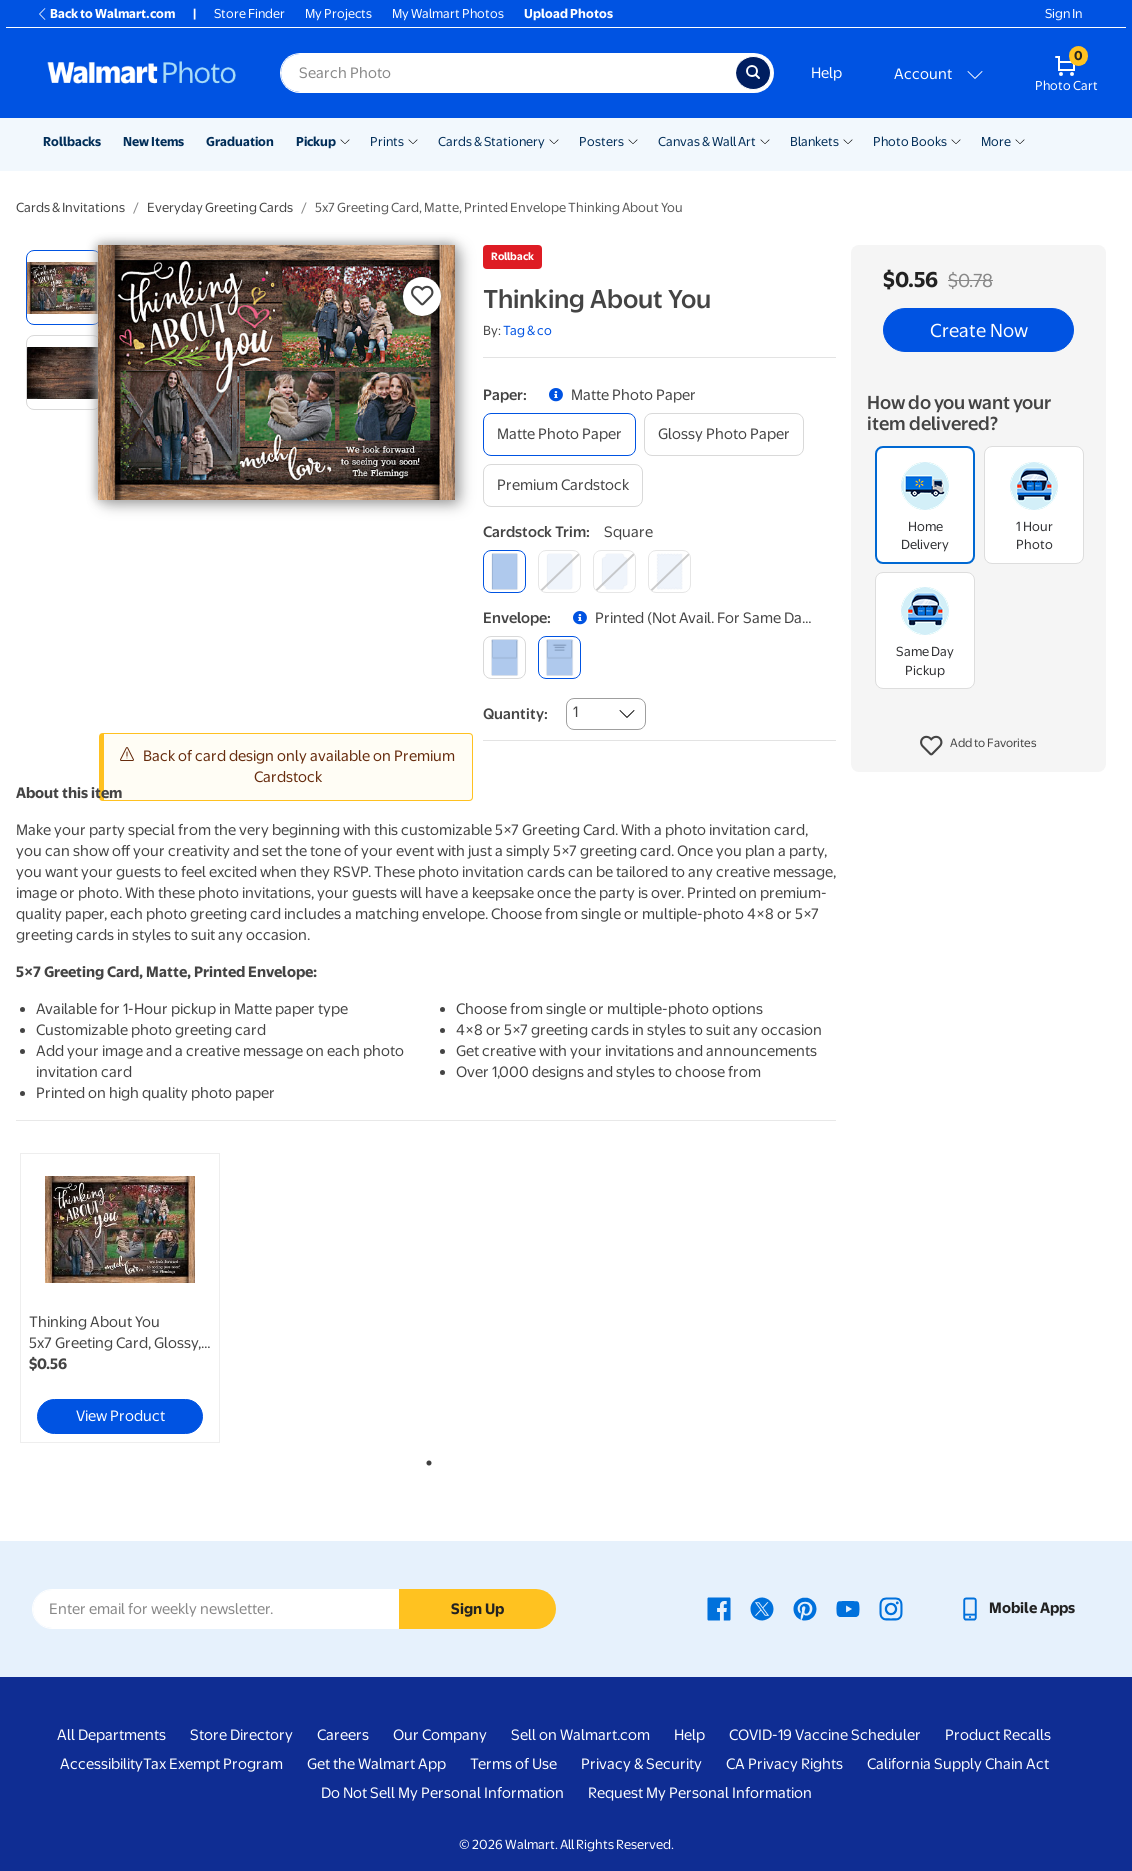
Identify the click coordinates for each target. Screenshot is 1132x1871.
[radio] (63, 287)
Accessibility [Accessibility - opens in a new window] (101, 1764)
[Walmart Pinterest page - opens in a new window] (805, 1608)
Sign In (1063, 13)
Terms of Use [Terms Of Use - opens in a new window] (513, 1764)
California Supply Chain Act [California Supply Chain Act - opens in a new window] (958, 1764)
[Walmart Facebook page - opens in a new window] (719, 1608)
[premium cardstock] (563, 485)
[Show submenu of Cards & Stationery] (554, 140)
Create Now (979, 330)
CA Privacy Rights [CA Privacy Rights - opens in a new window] (784, 1764)
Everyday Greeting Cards (220, 207)
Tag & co (527, 330)
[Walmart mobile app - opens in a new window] (1016, 1608)
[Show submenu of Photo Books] (956, 140)
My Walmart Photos (448, 13)
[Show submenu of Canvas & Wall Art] (765, 140)
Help (826, 73)
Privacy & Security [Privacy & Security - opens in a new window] (641, 1764)
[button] (978, 746)
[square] (504, 571)
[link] (120, 1298)
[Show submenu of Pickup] (345, 140)
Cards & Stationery (491, 141)
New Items (153, 141)
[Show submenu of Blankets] (848, 140)
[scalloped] (669, 571)
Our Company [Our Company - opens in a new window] (440, 1735)
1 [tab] (425, 1459)
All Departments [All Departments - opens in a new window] (111, 1735)
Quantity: (515, 714)
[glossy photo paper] (724, 434)
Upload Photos (568, 13)
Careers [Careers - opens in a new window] (343, 1735)
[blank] (504, 657)
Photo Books (910, 141)
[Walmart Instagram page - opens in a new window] (891, 1608)
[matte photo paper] (559, 434)
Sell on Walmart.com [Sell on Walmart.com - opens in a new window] (580, 1735)
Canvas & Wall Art (707, 141)
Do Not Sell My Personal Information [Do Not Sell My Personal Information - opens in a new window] (442, 1793)
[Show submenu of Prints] (413, 140)
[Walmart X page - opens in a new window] (762, 1608)
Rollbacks (72, 141)
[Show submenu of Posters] (633, 140)
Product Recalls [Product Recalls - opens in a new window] (998, 1735)
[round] (559, 571)
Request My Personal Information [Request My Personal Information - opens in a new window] (700, 1793)
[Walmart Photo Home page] (142, 73)
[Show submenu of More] (1020, 140)
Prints (387, 141)
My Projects (338, 13)
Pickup (316, 141)
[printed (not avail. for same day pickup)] (559, 657)
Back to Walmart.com (105, 13)
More (996, 141)
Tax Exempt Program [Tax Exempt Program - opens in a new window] (213, 1764)
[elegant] (614, 571)
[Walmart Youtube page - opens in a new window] (848, 1608)
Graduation (240, 141)
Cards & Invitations (70, 207)
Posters (601, 141)
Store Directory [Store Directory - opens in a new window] (241, 1735)
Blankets (814, 141)
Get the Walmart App (376, 1764)
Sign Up (477, 1609)
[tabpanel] (153, 1298)
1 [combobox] (575, 712)
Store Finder (249, 13)
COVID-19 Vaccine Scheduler (825, 1735)
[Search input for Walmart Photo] (508, 73)
